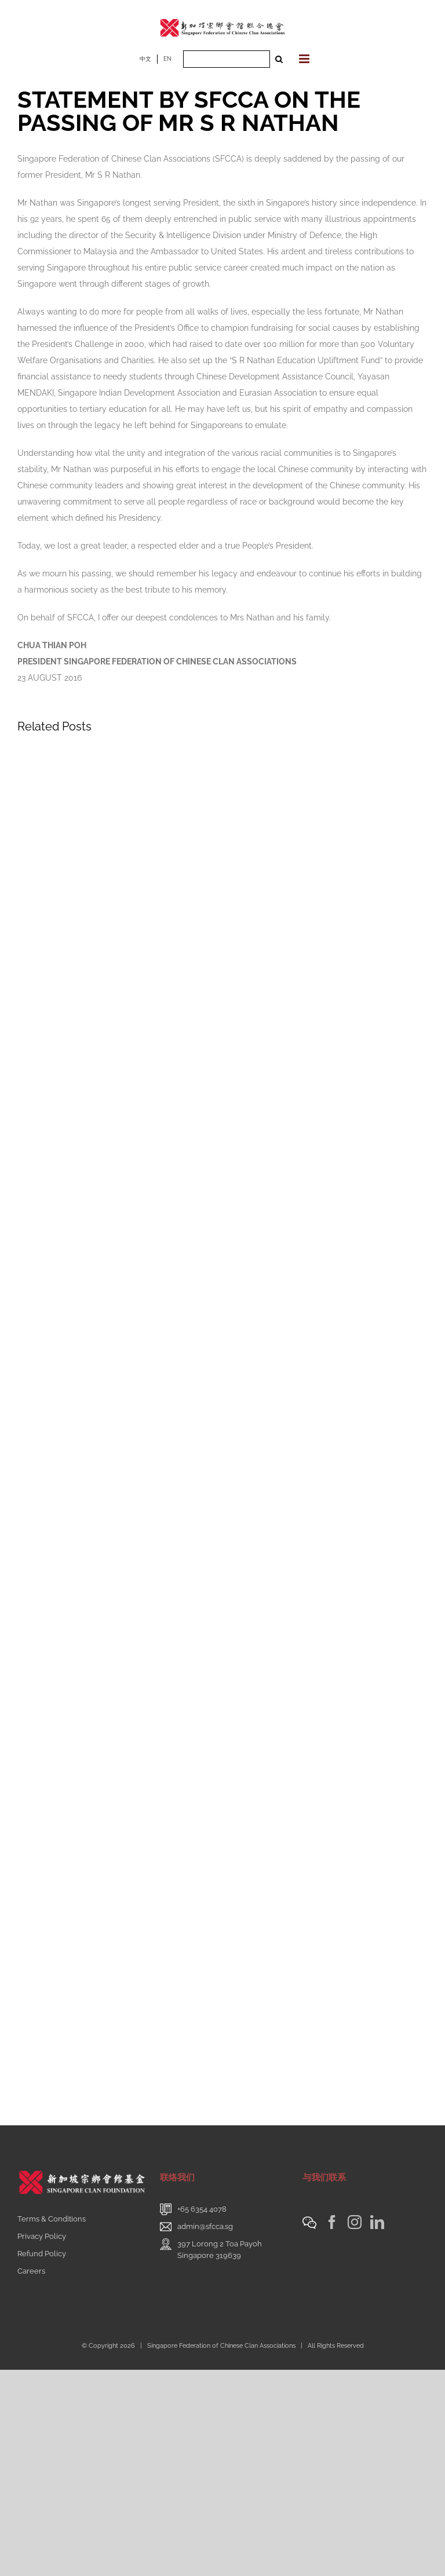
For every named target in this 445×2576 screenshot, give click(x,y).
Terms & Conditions (51, 2219)
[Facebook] (332, 2222)
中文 (145, 59)
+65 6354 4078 (202, 2209)
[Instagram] (355, 2222)
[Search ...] (226, 59)
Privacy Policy (41, 2236)
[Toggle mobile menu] (305, 59)
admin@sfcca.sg (205, 2226)
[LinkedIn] (377, 2222)
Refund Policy (41, 2253)
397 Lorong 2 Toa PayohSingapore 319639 (219, 2249)
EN (167, 59)
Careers (31, 2271)
